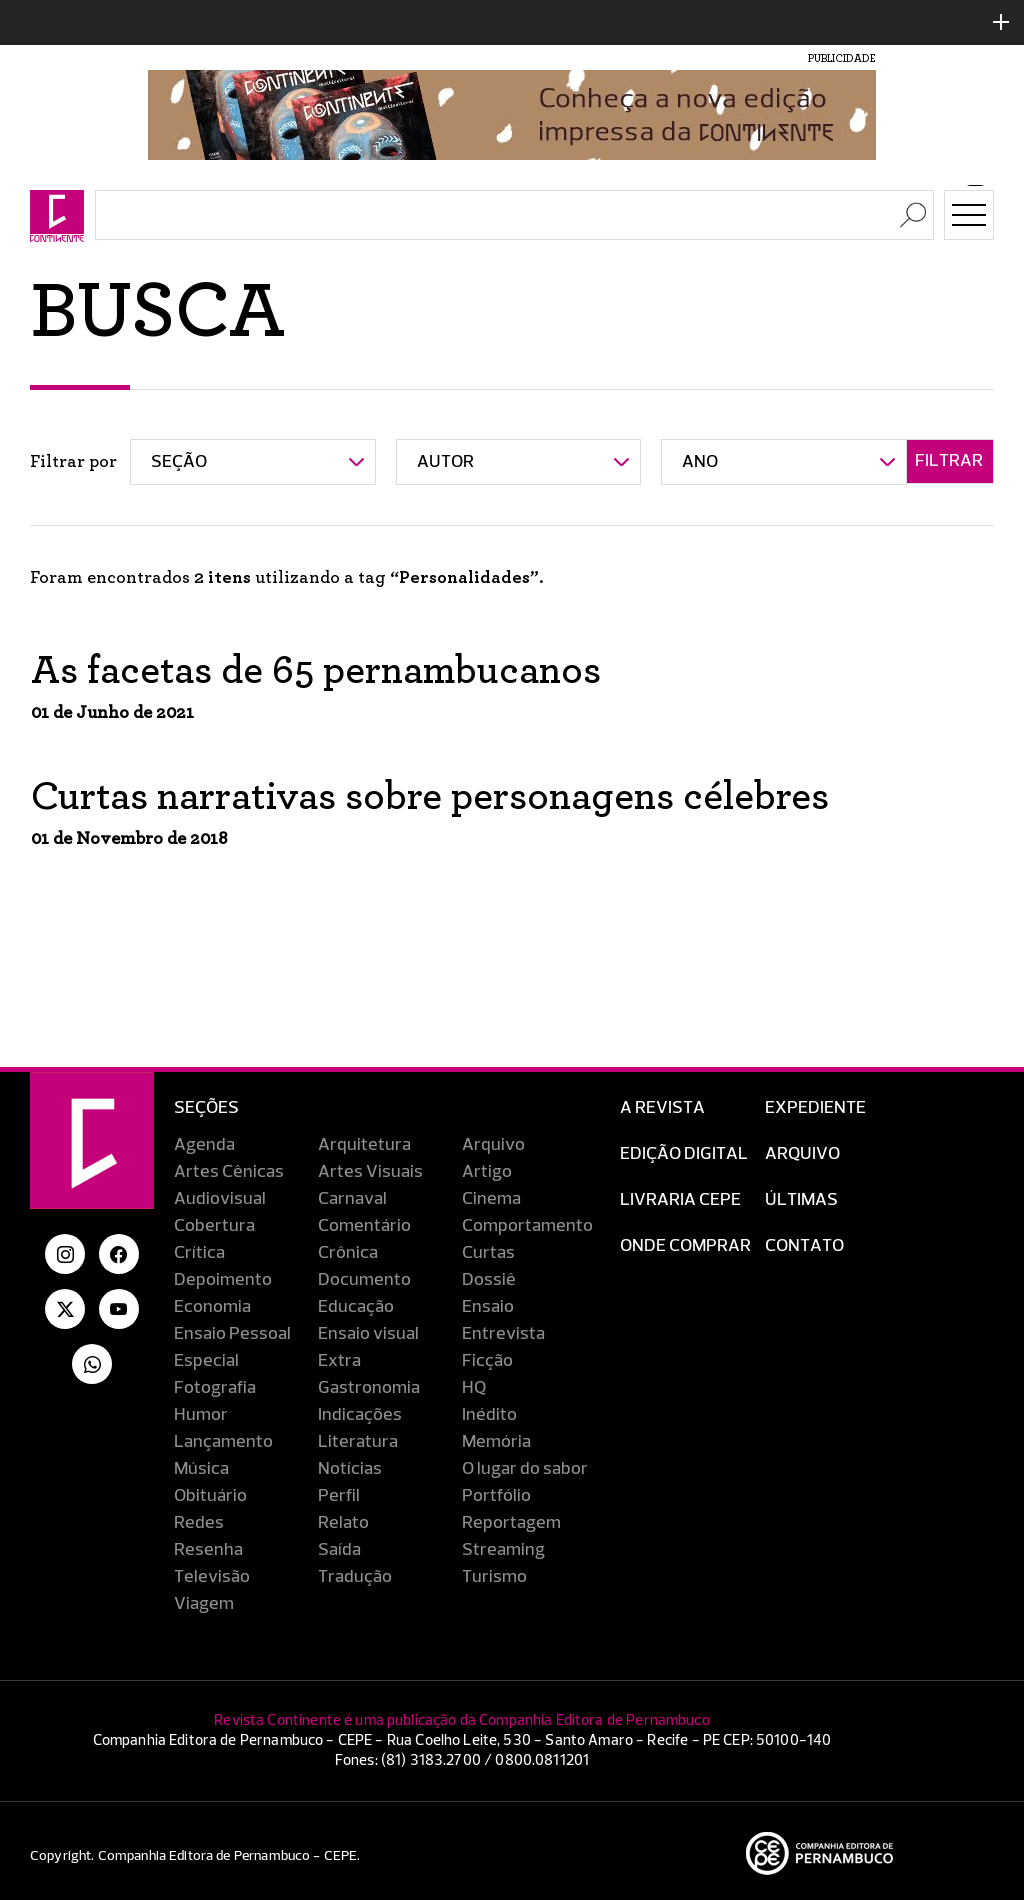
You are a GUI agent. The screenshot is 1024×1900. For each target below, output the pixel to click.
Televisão (212, 1577)
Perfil (339, 1496)
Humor (201, 1415)
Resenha (208, 1550)
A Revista (662, 1108)
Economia (212, 1307)
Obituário (210, 1496)
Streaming (503, 1550)
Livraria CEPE (680, 1200)
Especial (206, 1361)
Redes (199, 1523)
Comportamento (527, 1226)
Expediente (815, 1108)
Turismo (494, 1577)
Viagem (204, 1604)
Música (201, 1469)
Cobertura (214, 1226)
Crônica (348, 1253)
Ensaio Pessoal (232, 1334)
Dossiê (489, 1280)
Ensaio (488, 1307)
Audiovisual (220, 1199)
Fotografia (215, 1388)
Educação (356, 1307)
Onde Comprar (685, 1246)
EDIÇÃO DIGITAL (684, 1154)
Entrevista (503, 1334)
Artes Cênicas (229, 1172)
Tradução (355, 1577)
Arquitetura (364, 1145)
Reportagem (511, 1523)
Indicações (360, 1415)
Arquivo (493, 1145)
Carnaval (352, 1199)
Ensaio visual (368, 1334)
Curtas (488, 1253)
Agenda (204, 1145)
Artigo (487, 1172)
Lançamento (223, 1442)
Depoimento (223, 1280)
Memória (496, 1442)
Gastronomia (369, 1388)
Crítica (199, 1253)
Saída (339, 1550)
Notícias (350, 1469)
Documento (364, 1280)
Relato (343, 1523)
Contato (804, 1246)
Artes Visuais (370, 1172)
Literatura (358, 1442)
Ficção (487, 1361)
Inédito (489, 1415)
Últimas (801, 1200)
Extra (339, 1361)
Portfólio (496, 1496)
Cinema (491, 1199)
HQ (474, 1388)
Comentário (364, 1226)
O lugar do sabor (525, 1469)
